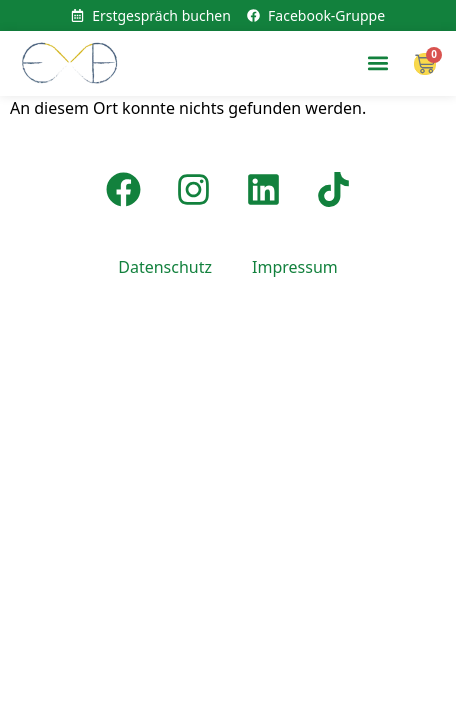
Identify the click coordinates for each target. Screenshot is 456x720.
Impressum (295, 267)
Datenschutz (165, 267)
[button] (377, 63)
